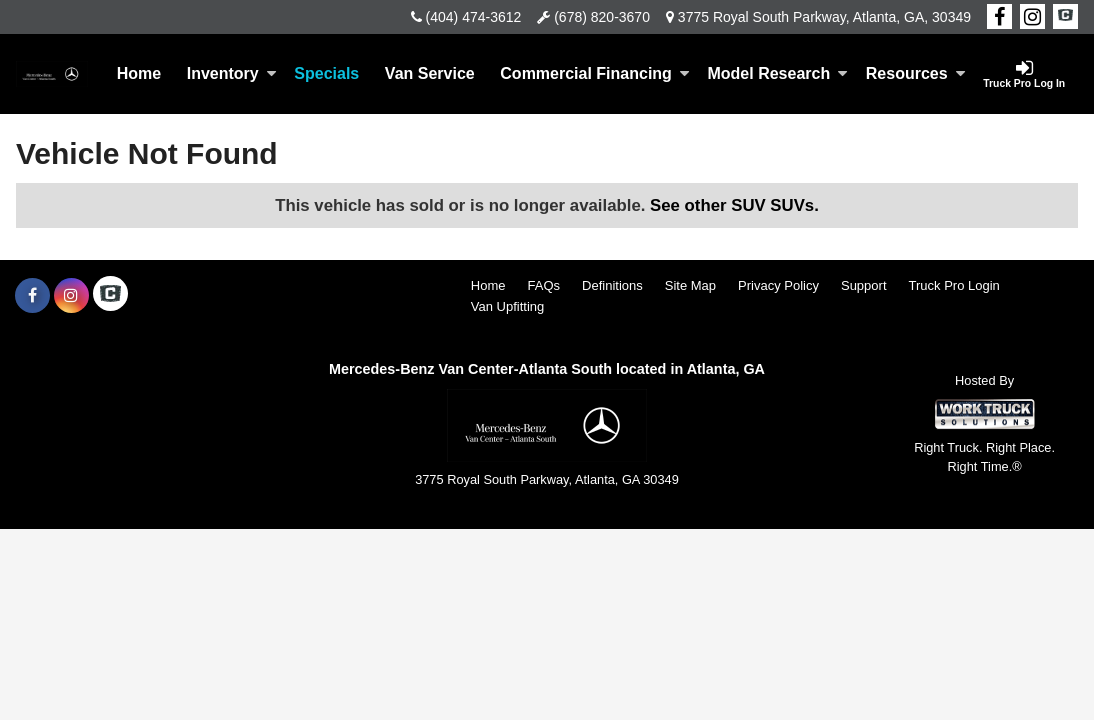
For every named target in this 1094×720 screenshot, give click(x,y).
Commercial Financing (595, 73)
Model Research (777, 73)
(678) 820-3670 (602, 17)
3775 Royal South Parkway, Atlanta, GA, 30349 (824, 17)
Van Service (430, 73)
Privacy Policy (778, 285)
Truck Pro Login (954, 285)
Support (864, 285)
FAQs (544, 285)
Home (139, 73)
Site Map (690, 285)
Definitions (612, 285)
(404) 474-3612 (474, 17)
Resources (916, 73)
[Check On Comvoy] (1065, 17)
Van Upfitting (507, 306)
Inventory (232, 73)
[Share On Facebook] (999, 17)
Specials (326, 73)
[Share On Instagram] (1032, 17)
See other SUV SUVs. (734, 205)
